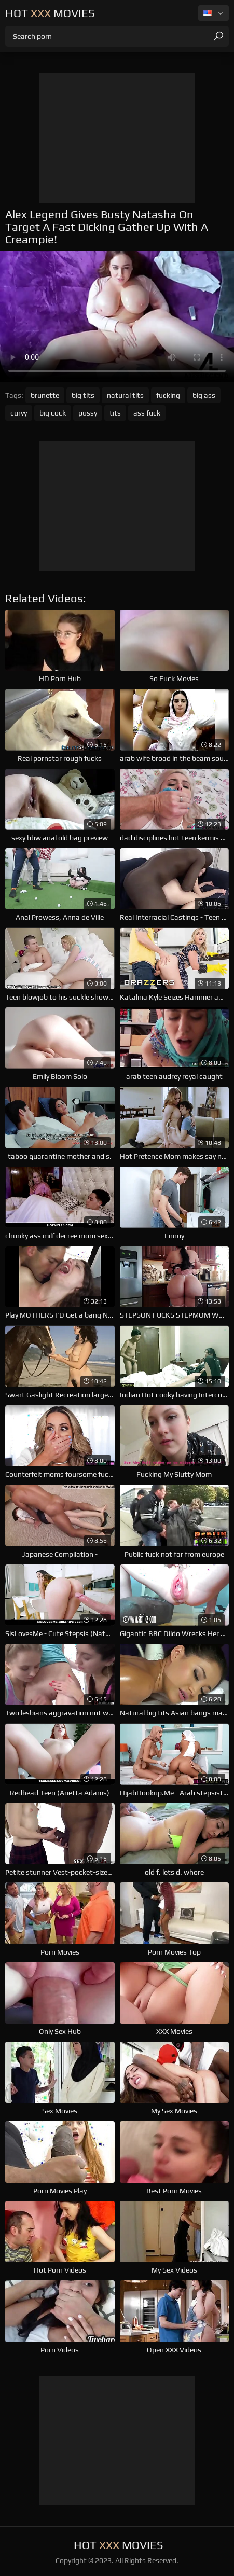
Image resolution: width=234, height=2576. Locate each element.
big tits (83, 395)
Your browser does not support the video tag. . (117, 316)
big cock (52, 413)
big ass (203, 395)
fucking (168, 395)
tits (115, 413)
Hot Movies (50, 13)
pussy (87, 413)
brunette (45, 395)
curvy (18, 413)
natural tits (125, 395)
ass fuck (146, 413)
